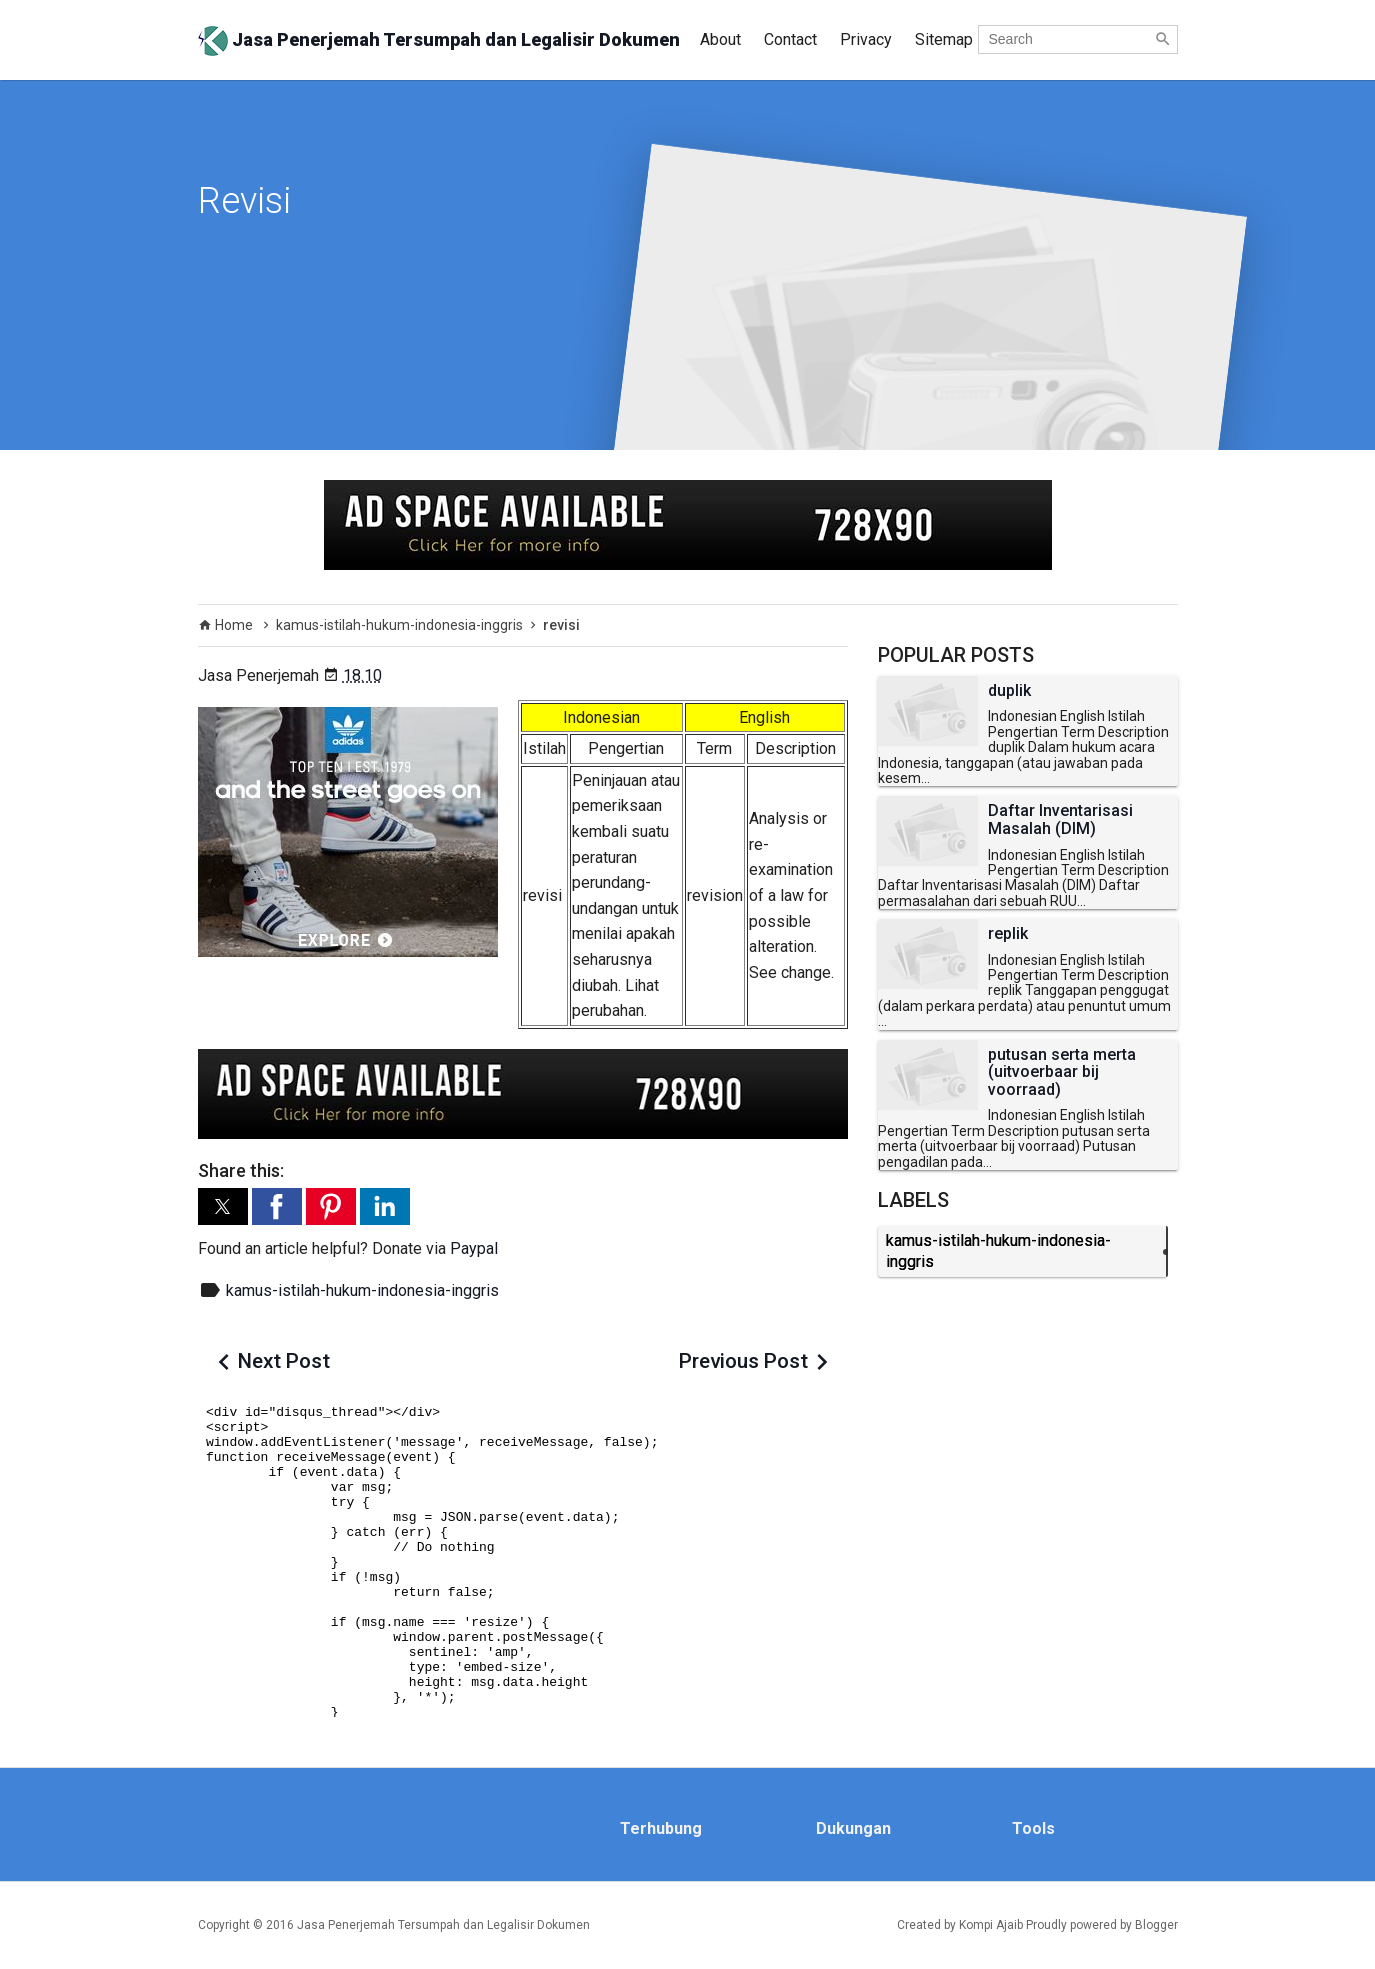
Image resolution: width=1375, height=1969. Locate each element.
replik (1008, 934)
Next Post (284, 1361)
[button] (223, 1206)
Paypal (474, 1248)
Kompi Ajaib (991, 1925)
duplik (1009, 691)
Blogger (1156, 1925)
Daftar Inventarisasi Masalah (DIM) (1060, 819)
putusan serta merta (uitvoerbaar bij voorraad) (1062, 1072)
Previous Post (743, 1361)
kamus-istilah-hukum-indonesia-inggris (362, 1290)
